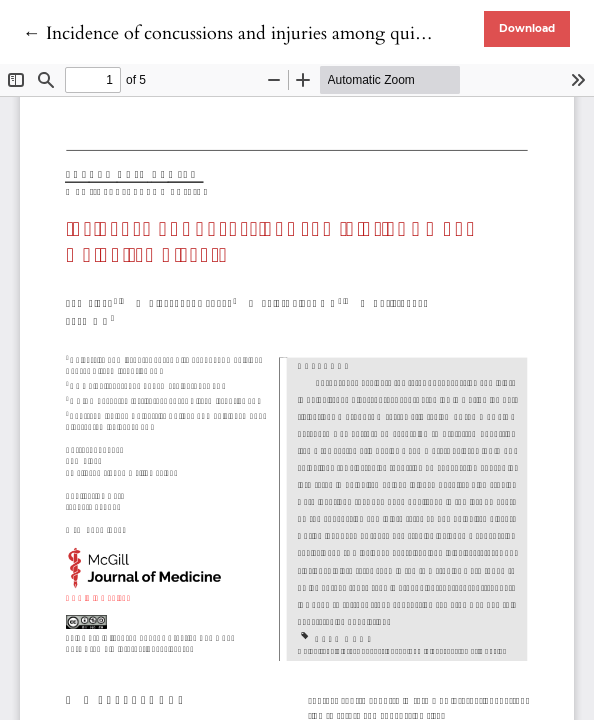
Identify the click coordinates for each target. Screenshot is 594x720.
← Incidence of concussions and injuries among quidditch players (273, 33)
